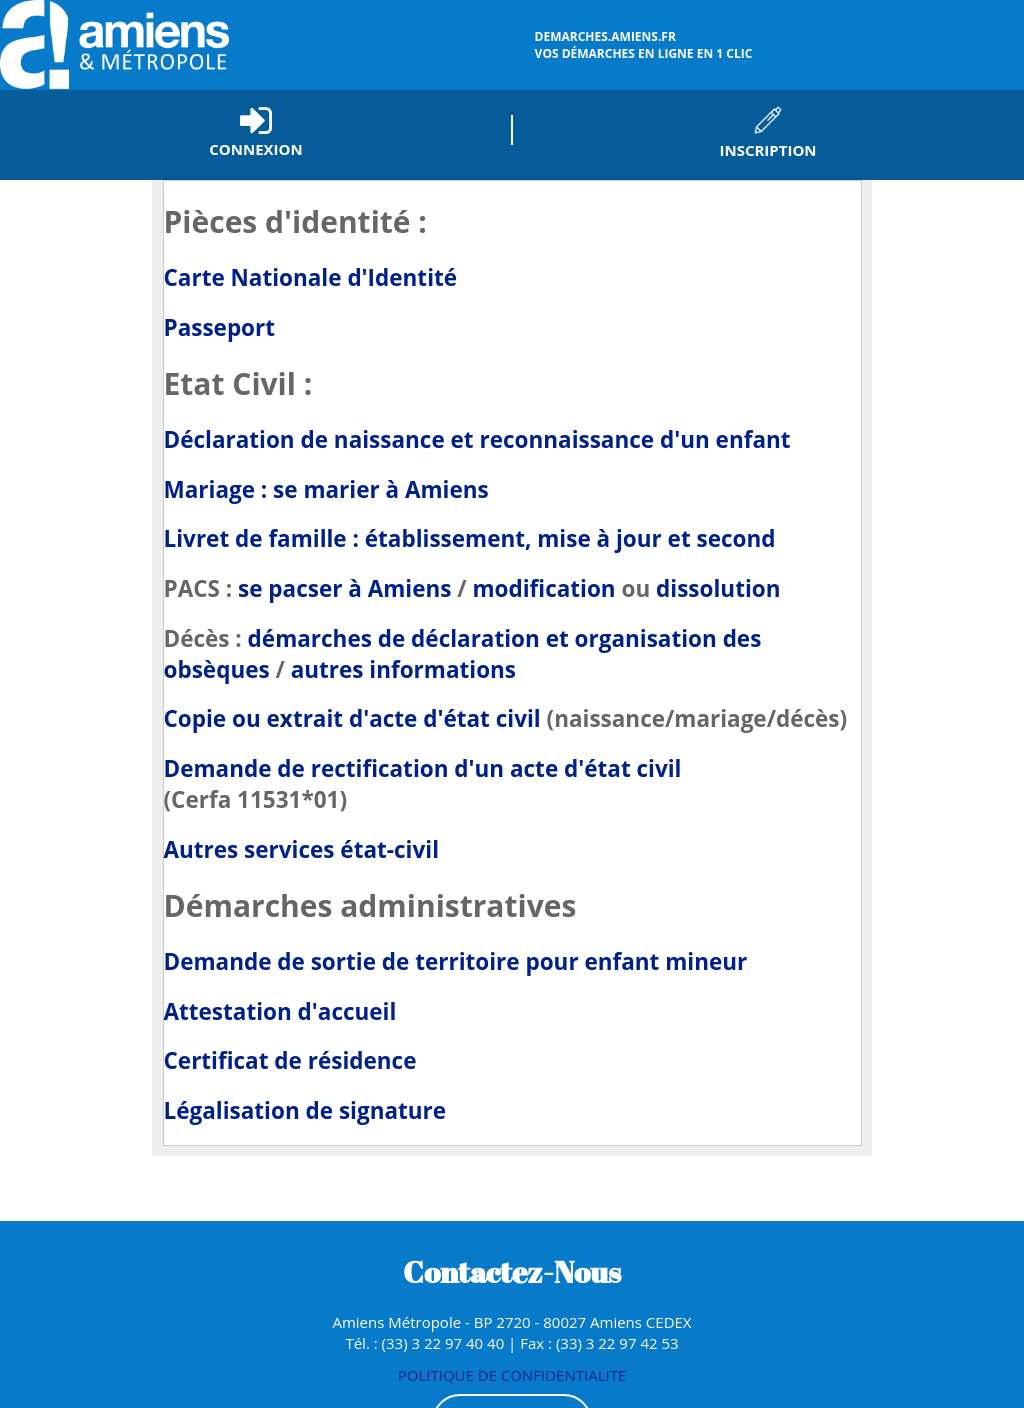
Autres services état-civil (302, 849)
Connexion (255, 149)
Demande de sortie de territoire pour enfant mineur (456, 961)
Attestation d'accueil (280, 1011)
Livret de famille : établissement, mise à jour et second (470, 538)
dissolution (718, 588)
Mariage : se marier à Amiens (326, 489)
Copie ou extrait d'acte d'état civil (355, 718)
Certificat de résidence (290, 1060)
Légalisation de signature (305, 1110)
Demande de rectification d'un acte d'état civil (423, 768)
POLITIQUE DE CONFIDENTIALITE (512, 1375)
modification (543, 588)
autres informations (403, 669)
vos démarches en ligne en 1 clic (777, 45)
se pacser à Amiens (347, 588)
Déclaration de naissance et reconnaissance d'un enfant (477, 439)
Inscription (767, 150)
